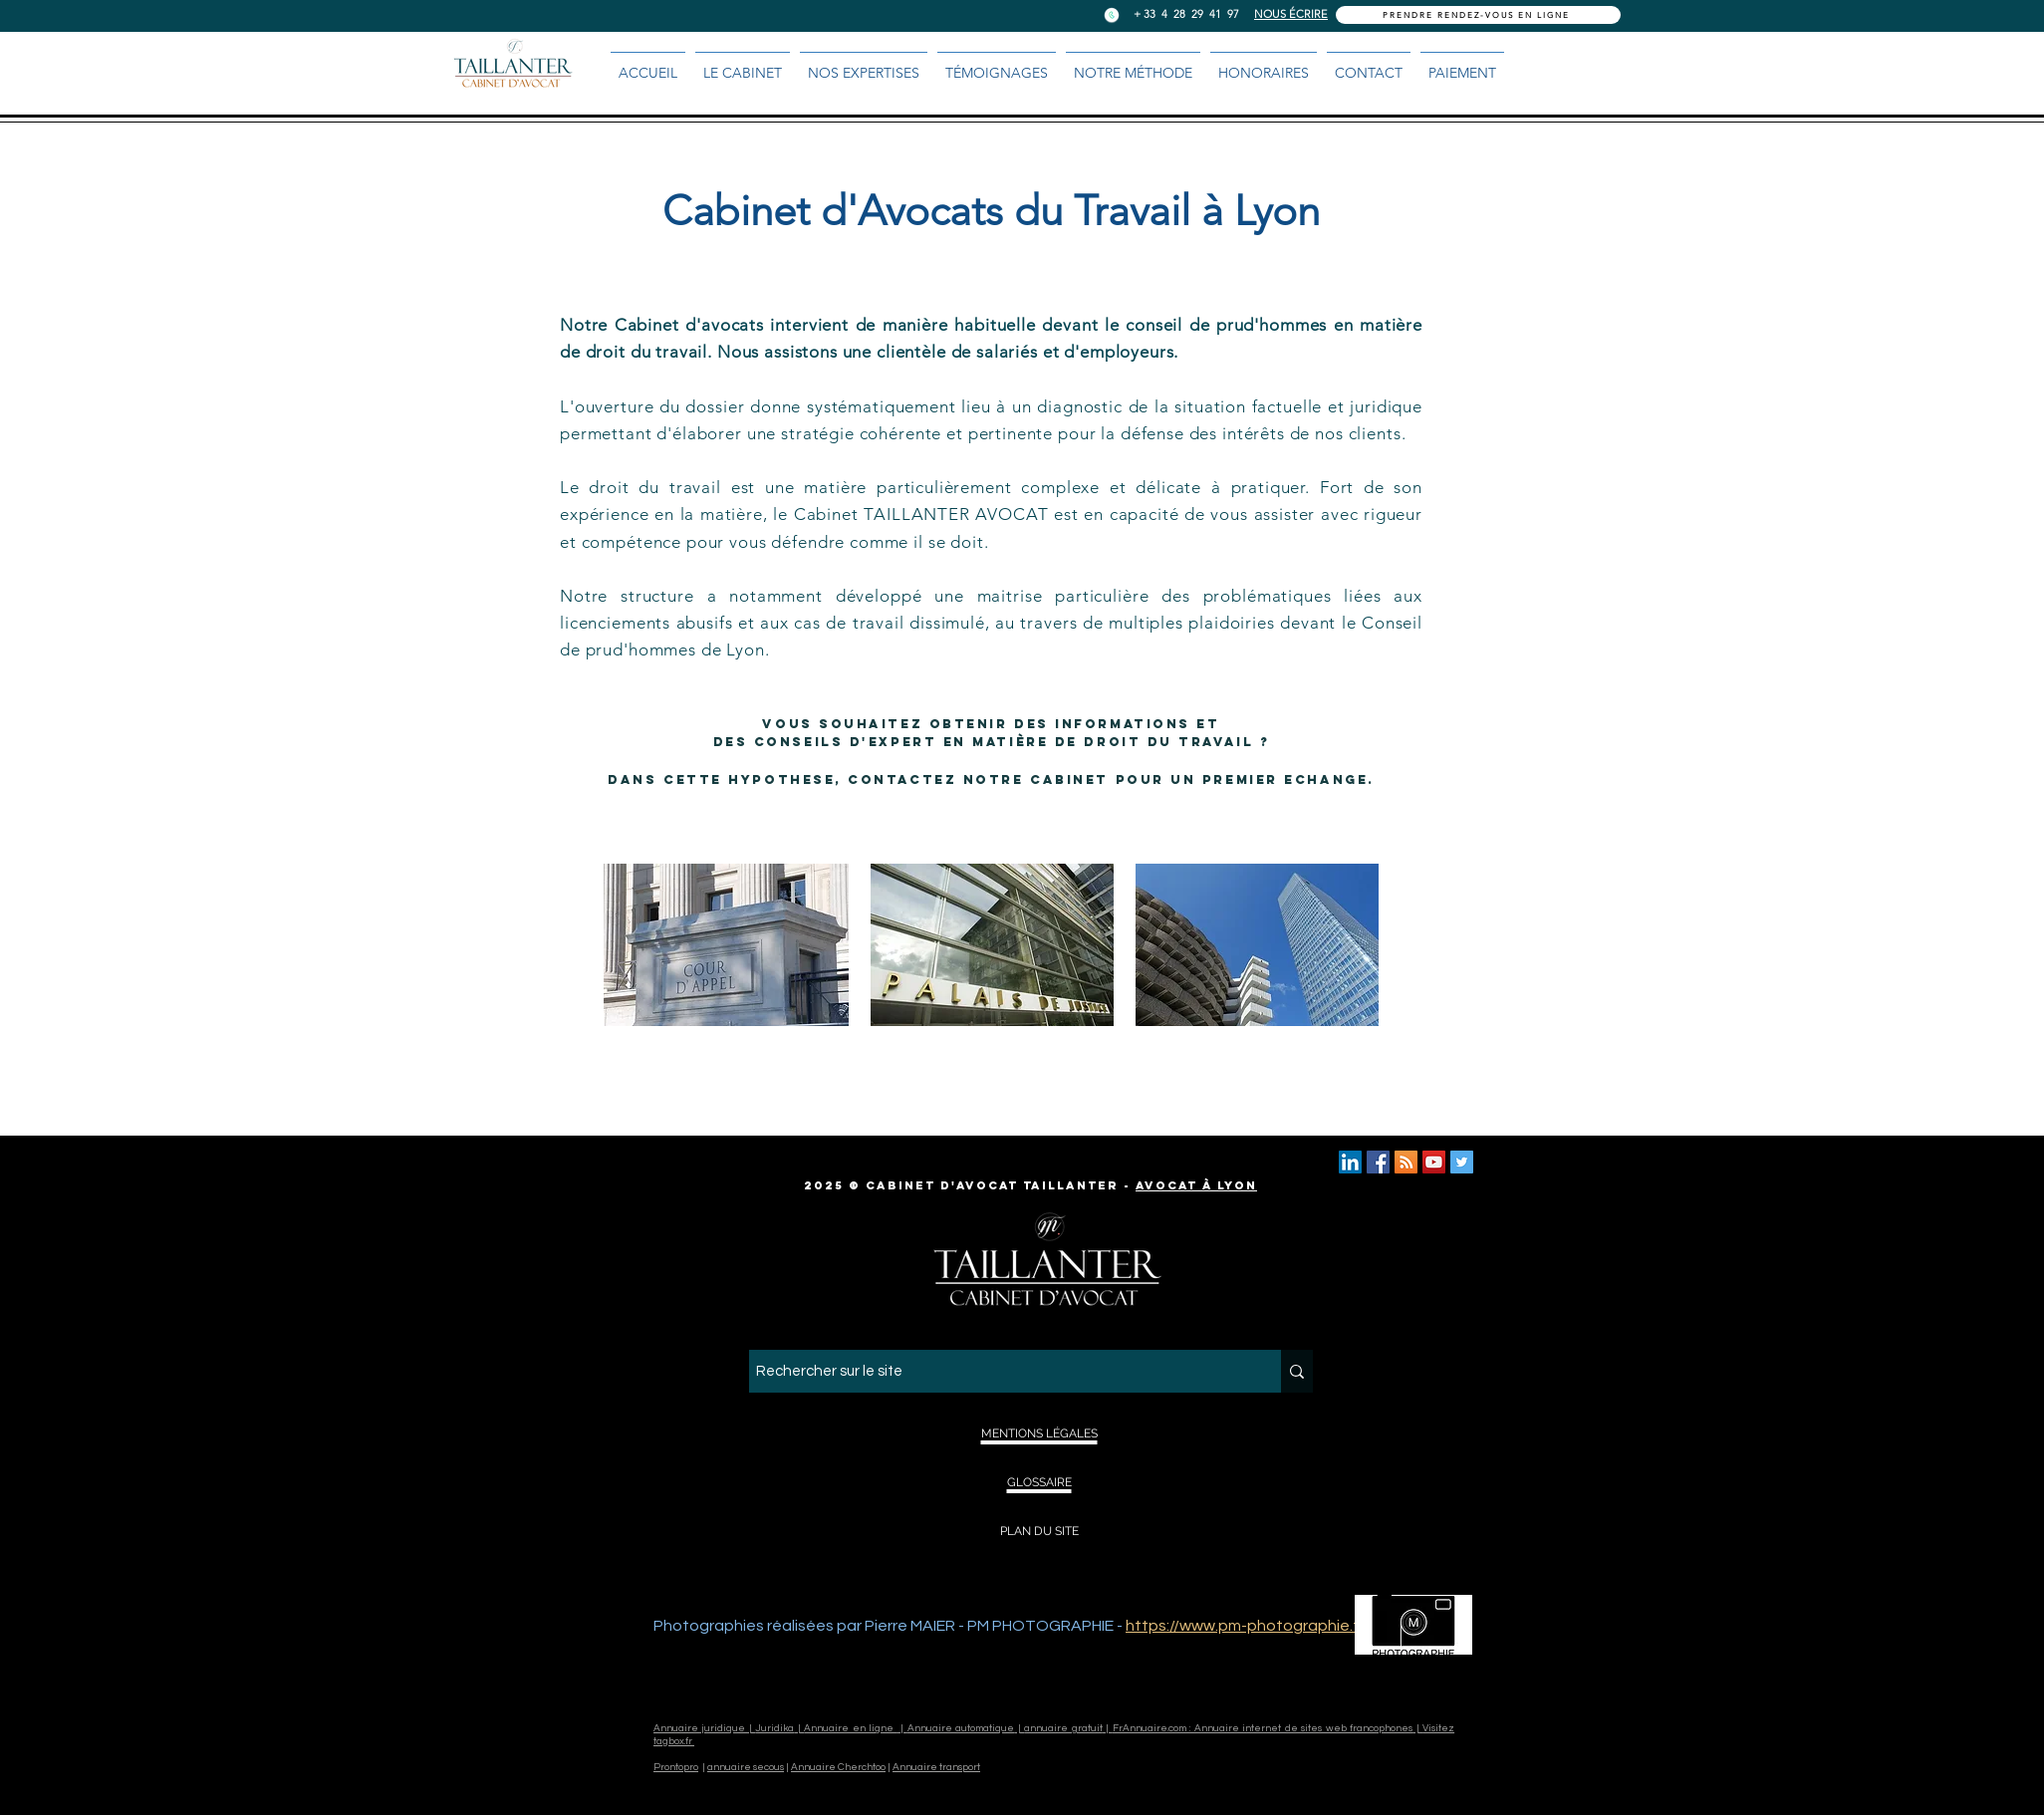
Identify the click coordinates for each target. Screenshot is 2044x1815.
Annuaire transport (936, 1767)
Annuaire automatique (960, 1728)
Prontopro (675, 1767)
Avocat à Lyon (1196, 1185)
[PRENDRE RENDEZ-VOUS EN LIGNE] (1478, 15)
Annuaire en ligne (850, 1728)
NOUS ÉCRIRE (1291, 14)
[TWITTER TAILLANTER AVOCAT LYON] (1461, 1162)
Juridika (774, 1728)
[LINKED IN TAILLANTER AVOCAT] (1350, 1162)
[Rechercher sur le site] (997, 1371)
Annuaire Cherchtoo (838, 1767)
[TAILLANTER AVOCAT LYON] (1378, 1162)
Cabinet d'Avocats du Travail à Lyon (991, 210)
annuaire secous (745, 1767)
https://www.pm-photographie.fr (1245, 1626)
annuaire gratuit (1063, 1728)
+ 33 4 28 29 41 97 (1186, 14)
